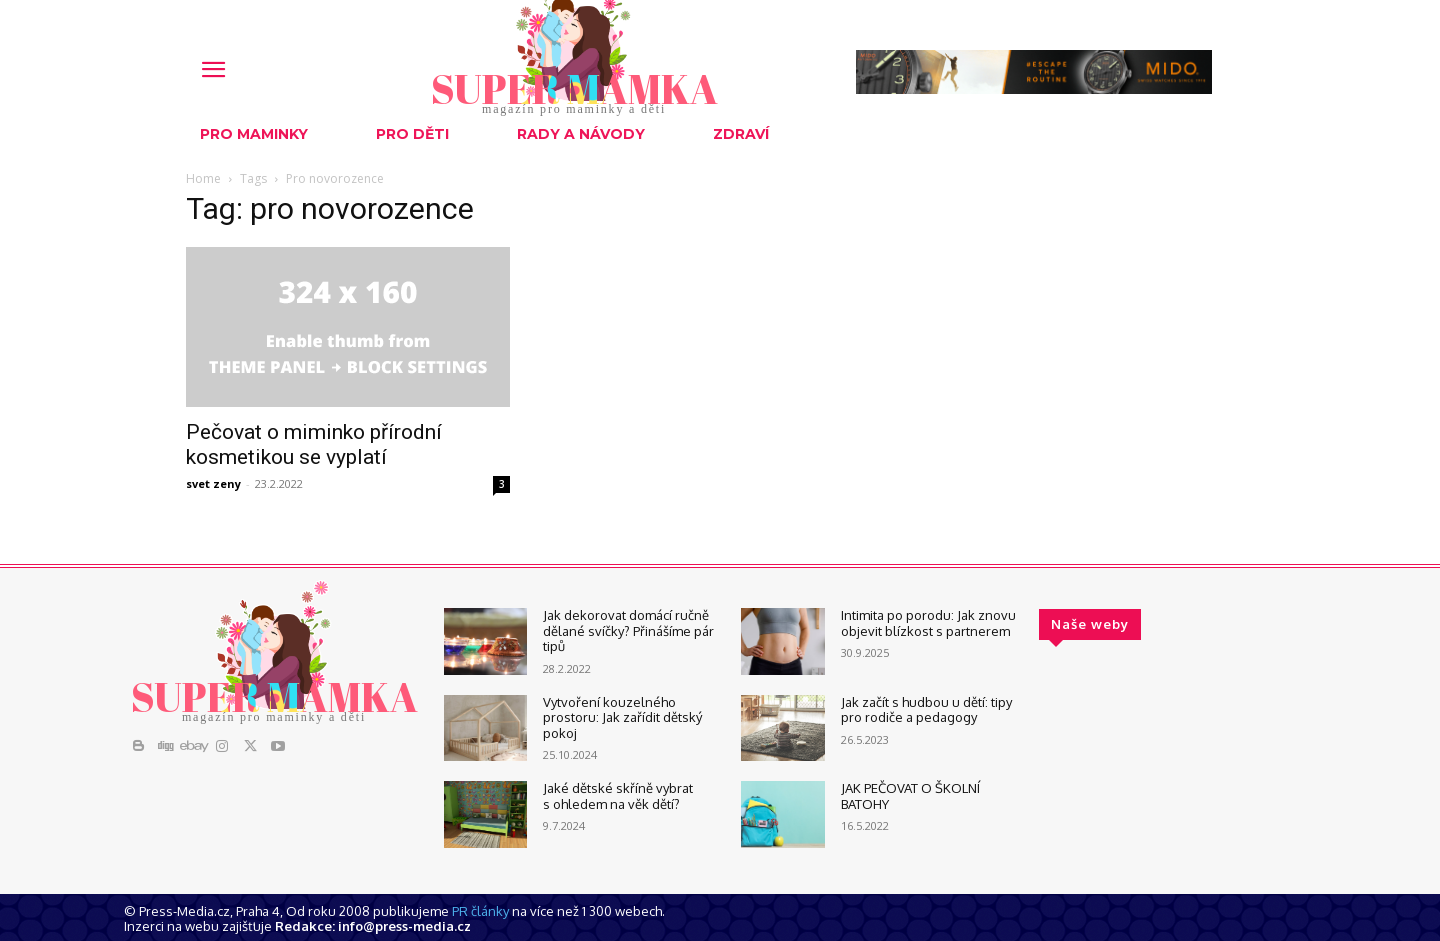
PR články (480, 911)
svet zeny (213, 483)
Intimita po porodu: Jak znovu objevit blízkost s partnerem (928, 623)
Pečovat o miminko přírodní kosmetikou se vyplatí (314, 444)
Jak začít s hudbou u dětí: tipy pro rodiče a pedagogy (926, 710)
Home (203, 178)
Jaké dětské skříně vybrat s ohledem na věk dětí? (618, 796)
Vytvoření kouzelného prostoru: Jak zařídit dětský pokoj (622, 717)
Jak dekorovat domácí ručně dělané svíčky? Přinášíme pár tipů (628, 630)
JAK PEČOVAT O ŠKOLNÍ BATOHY (910, 796)
